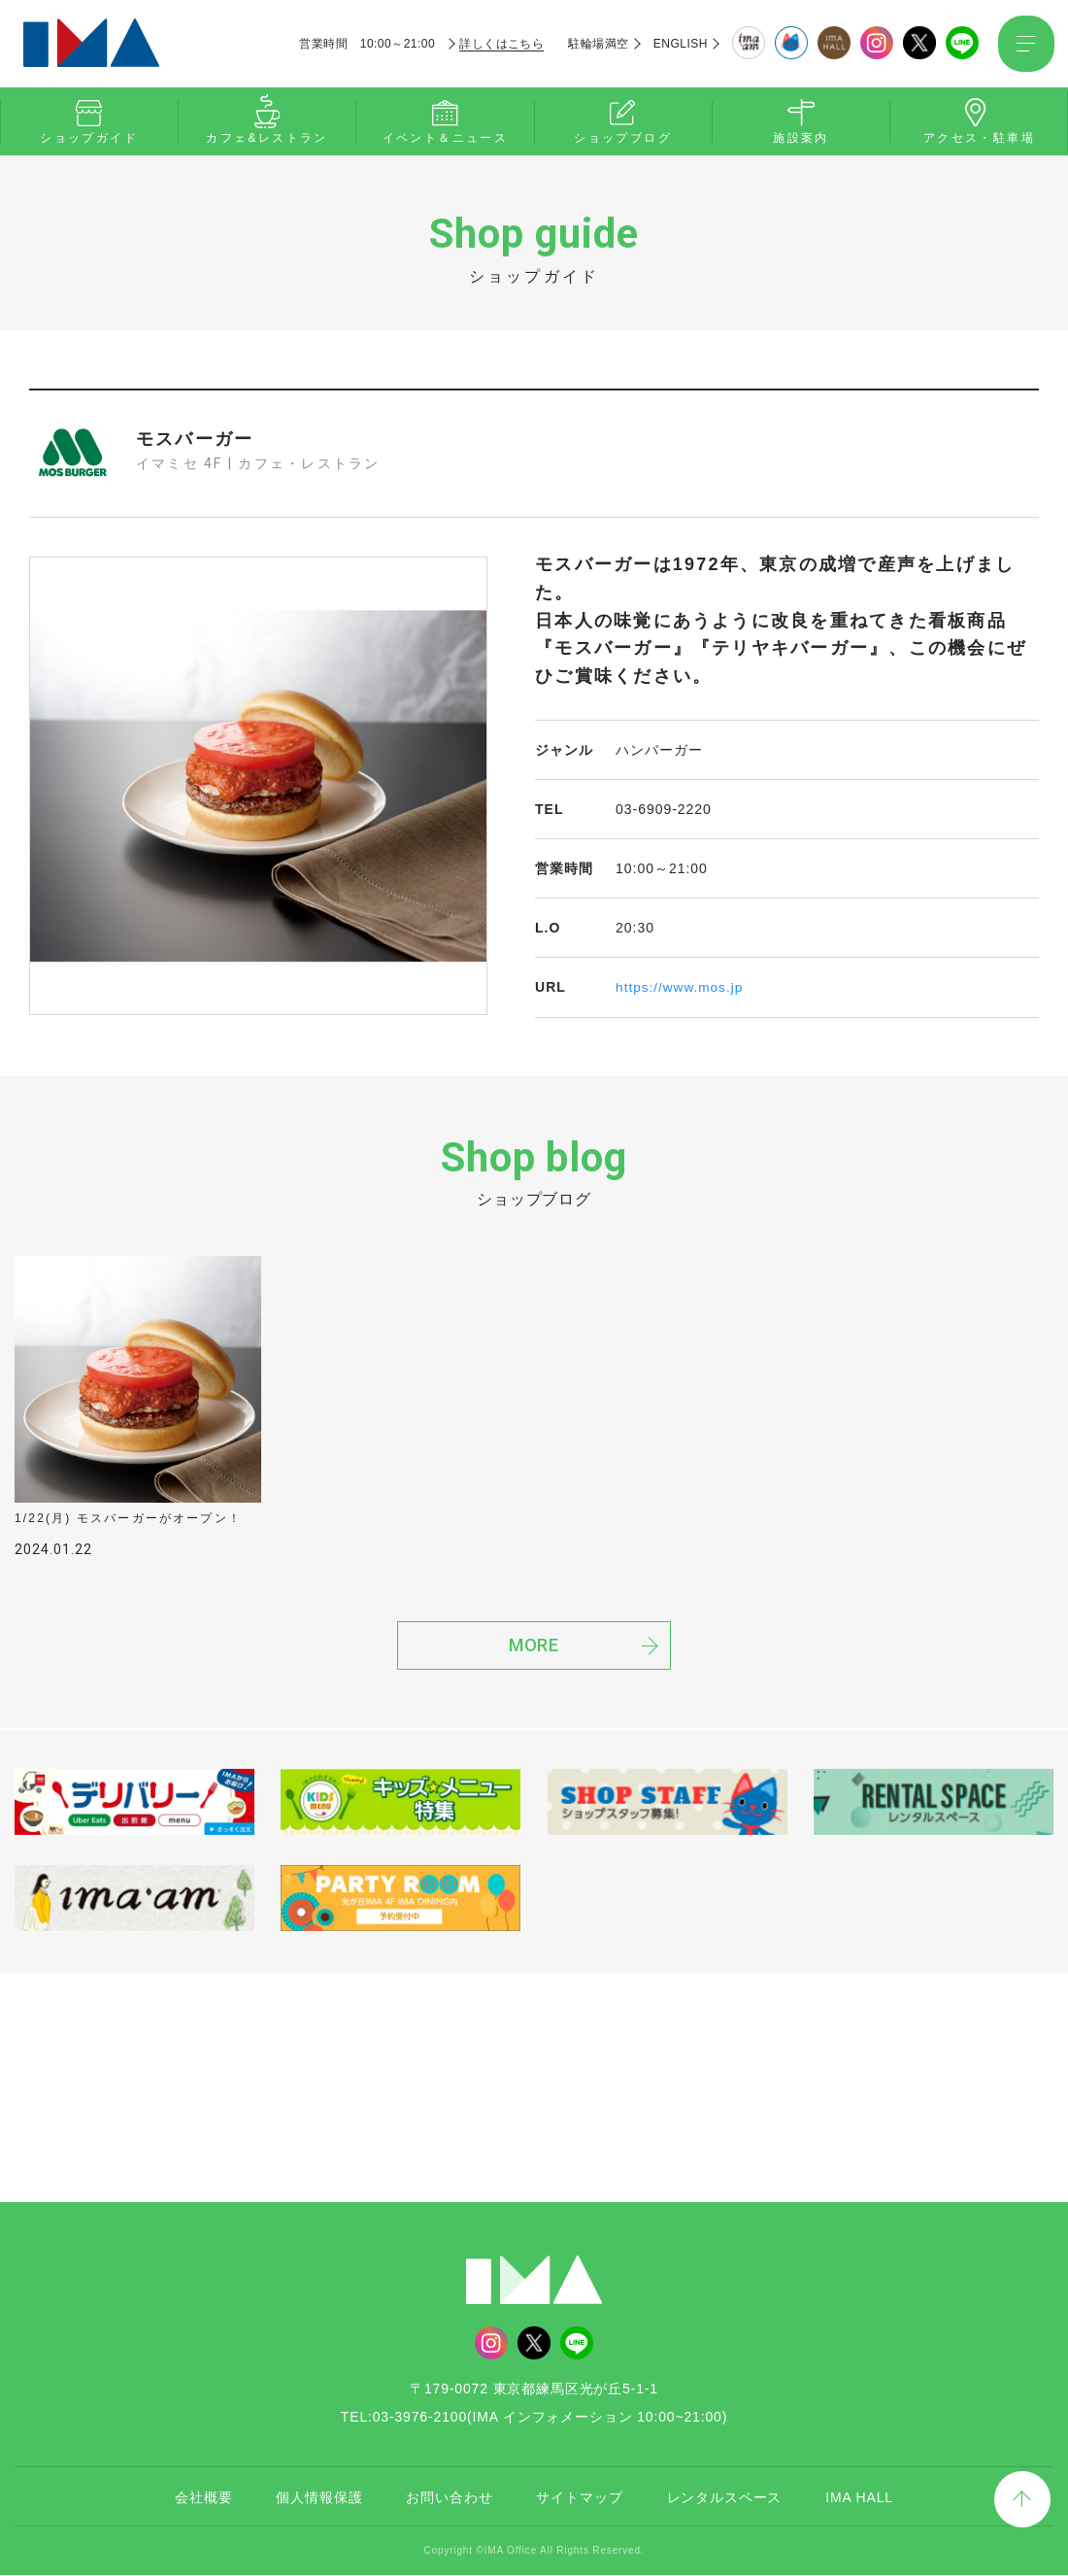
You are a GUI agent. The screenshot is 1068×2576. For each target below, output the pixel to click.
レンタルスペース (725, 2498)
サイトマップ (579, 2498)
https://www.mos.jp (681, 987)
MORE (534, 1648)
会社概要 (203, 2498)
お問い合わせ (449, 2498)
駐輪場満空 (597, 44)
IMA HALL (859, 2498)
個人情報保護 (319, 2498)
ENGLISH (678, 44)
